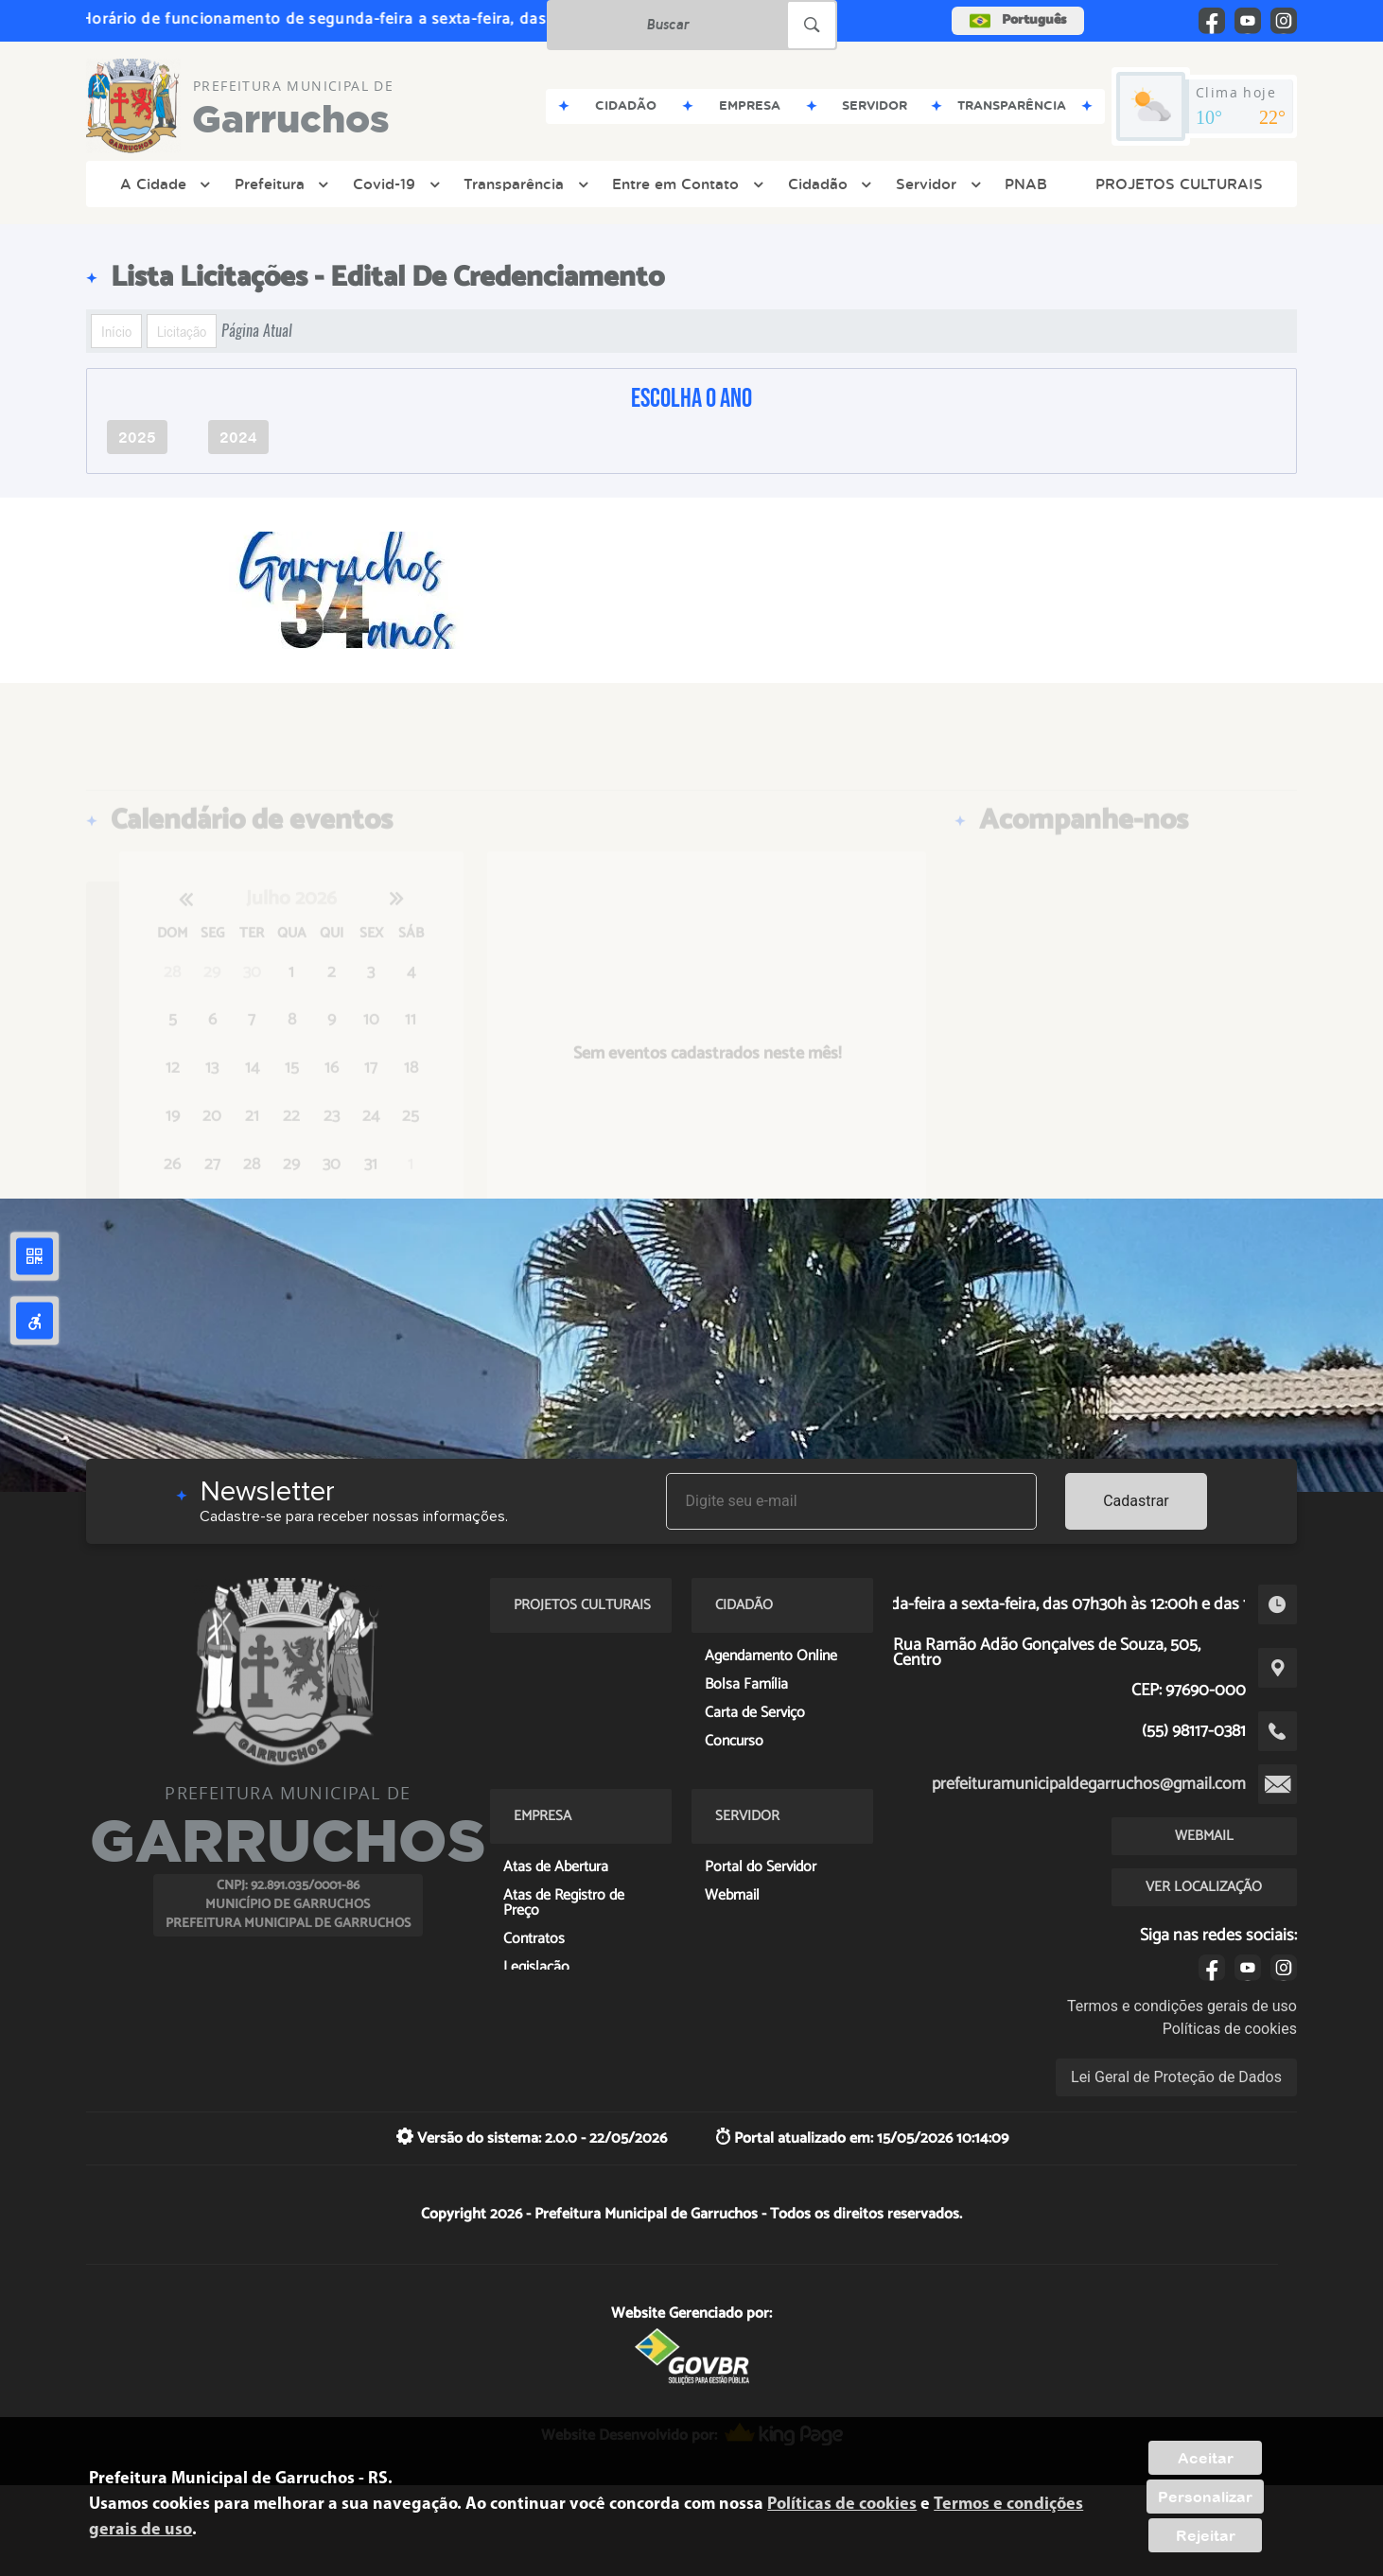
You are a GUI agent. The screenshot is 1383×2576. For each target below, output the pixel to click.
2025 (137, 437)
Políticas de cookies (1230, 2029)
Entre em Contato (685, 183)
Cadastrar (1136, 1501)
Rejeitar (1205, 2535)
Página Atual (256, 331)
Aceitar (1206, 2457)
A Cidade (163, 183)
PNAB (1026, 183)
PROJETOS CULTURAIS (1179, 183)
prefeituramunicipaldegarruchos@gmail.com (1089, 1784)
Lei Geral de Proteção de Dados (1176, 2077)
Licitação (181, 331)
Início (116, 331)
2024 (238, 437)
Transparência (524, 183)
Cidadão (827, 183)
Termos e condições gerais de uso (1182, 2006)
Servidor (936, 183)
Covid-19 (394, 183)
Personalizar (1205, 2496)
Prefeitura (279, 183)
